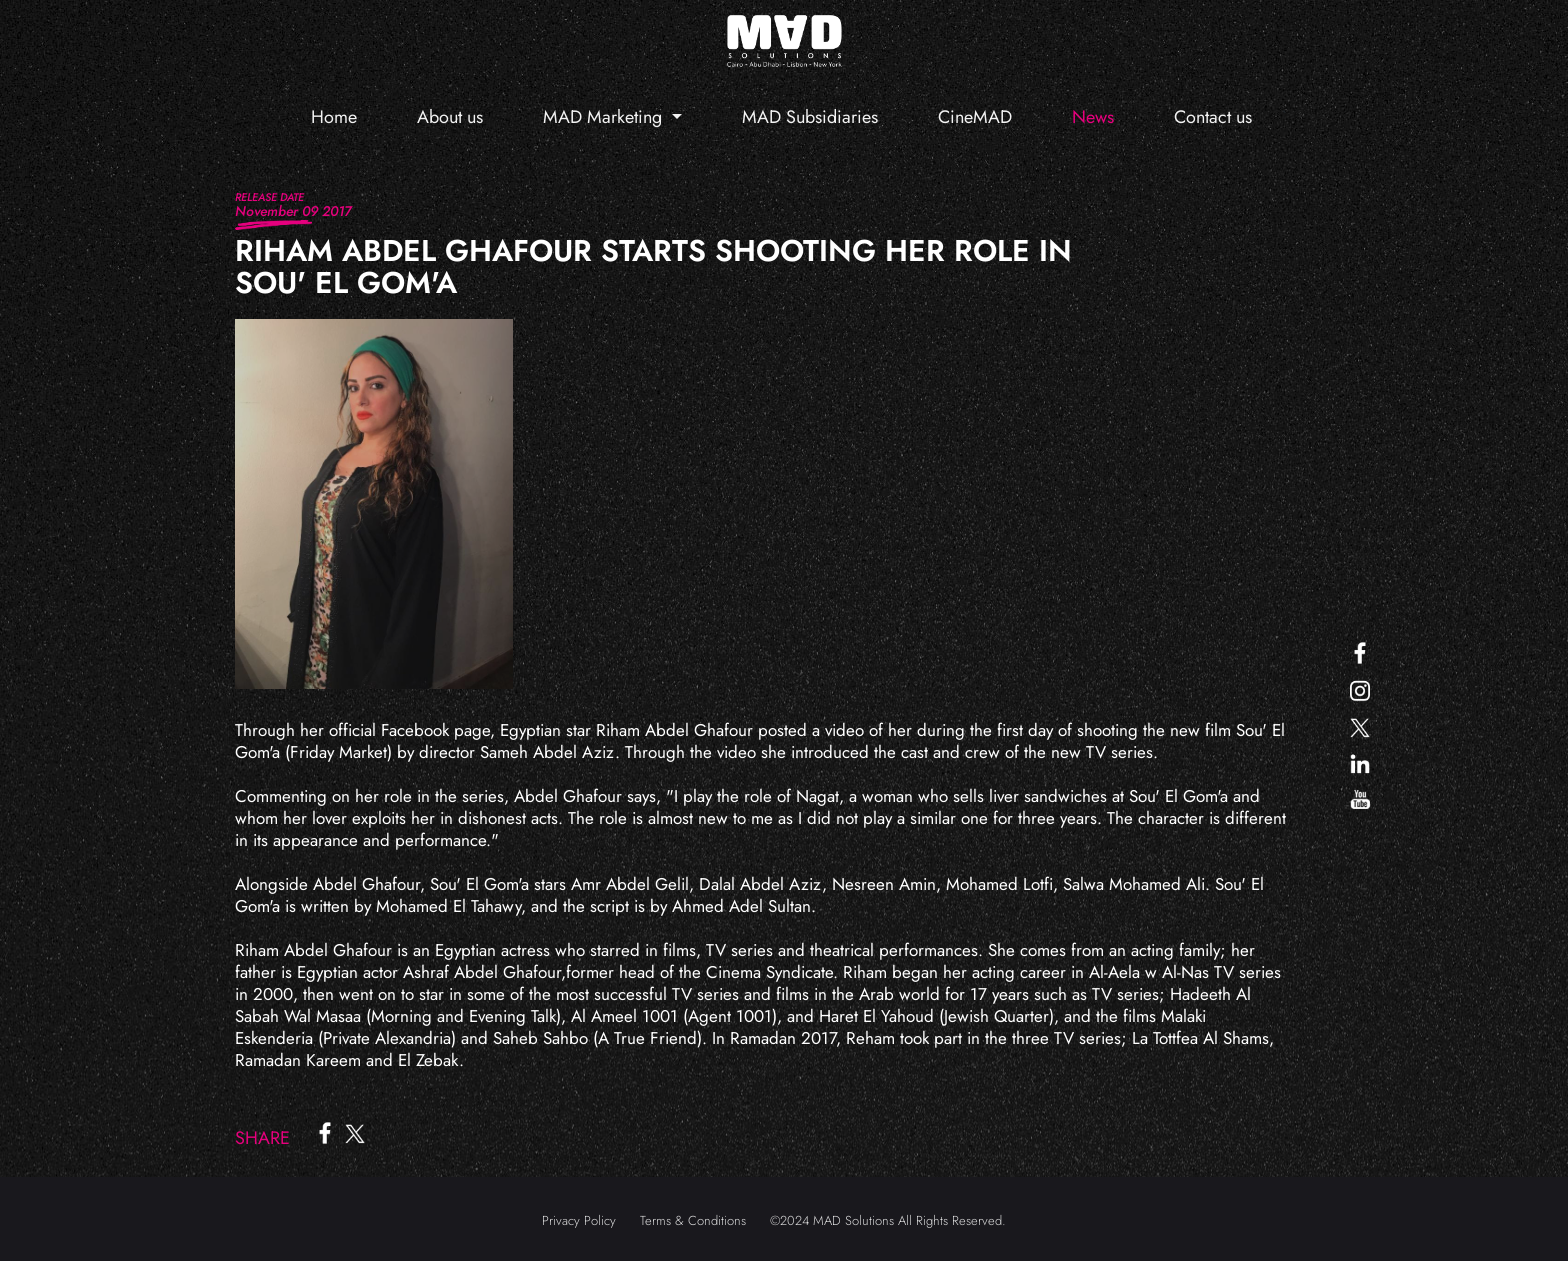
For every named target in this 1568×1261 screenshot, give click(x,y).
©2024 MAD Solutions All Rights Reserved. (888, 1220)
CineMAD (975, 117)
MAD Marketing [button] (605, 117)
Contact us (1213, 117)
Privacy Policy (579, 1220)
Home (334, 117)
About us (450, 117)
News (1093, 117)
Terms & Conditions (693, 1220)
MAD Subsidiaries (810, 117)
